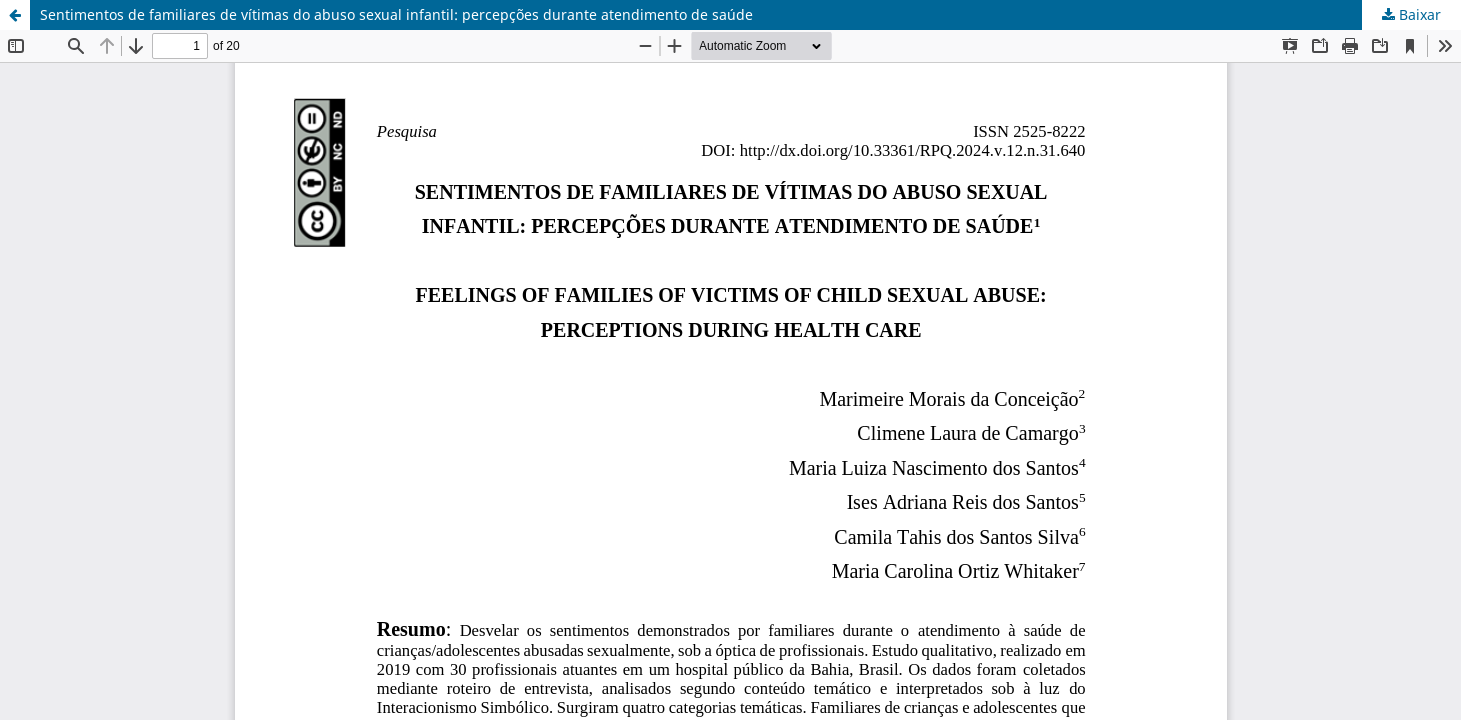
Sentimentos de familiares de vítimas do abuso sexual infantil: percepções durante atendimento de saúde (396, 14)
